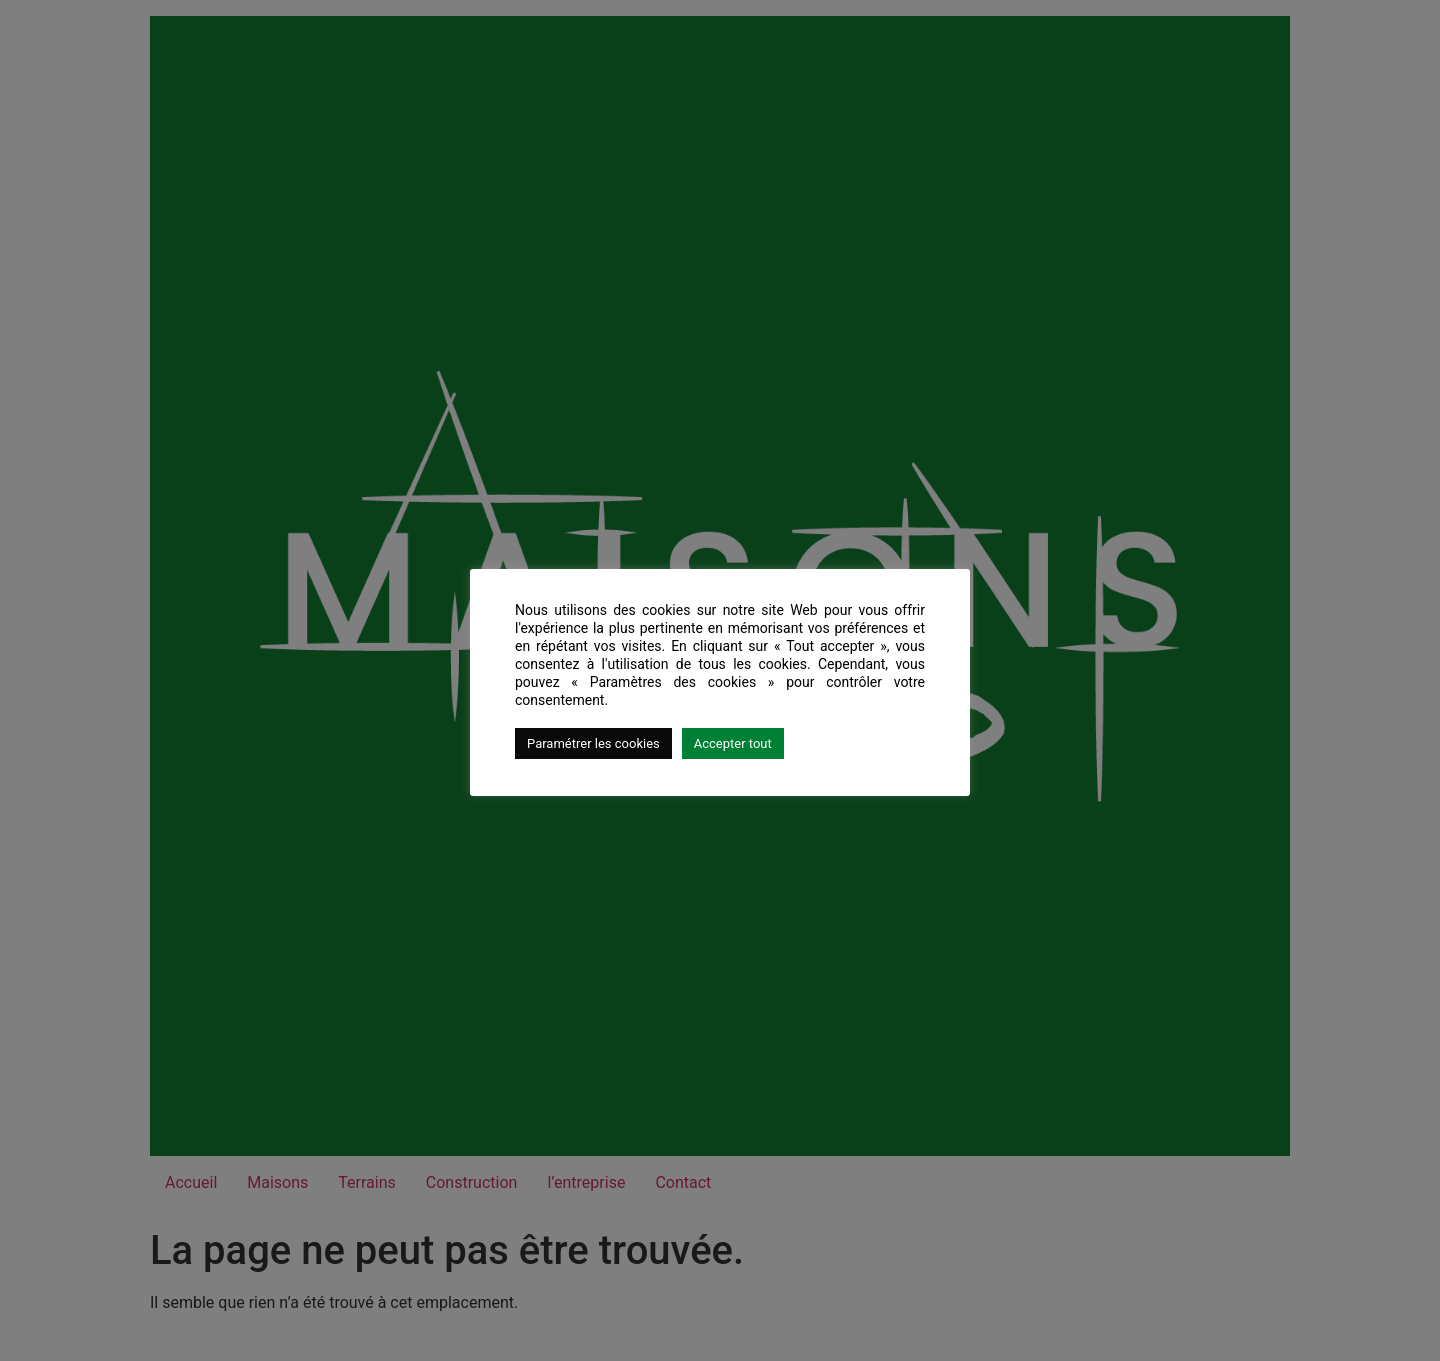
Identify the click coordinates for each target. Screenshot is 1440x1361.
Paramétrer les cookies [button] (593, 743)
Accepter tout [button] (733, 743)
